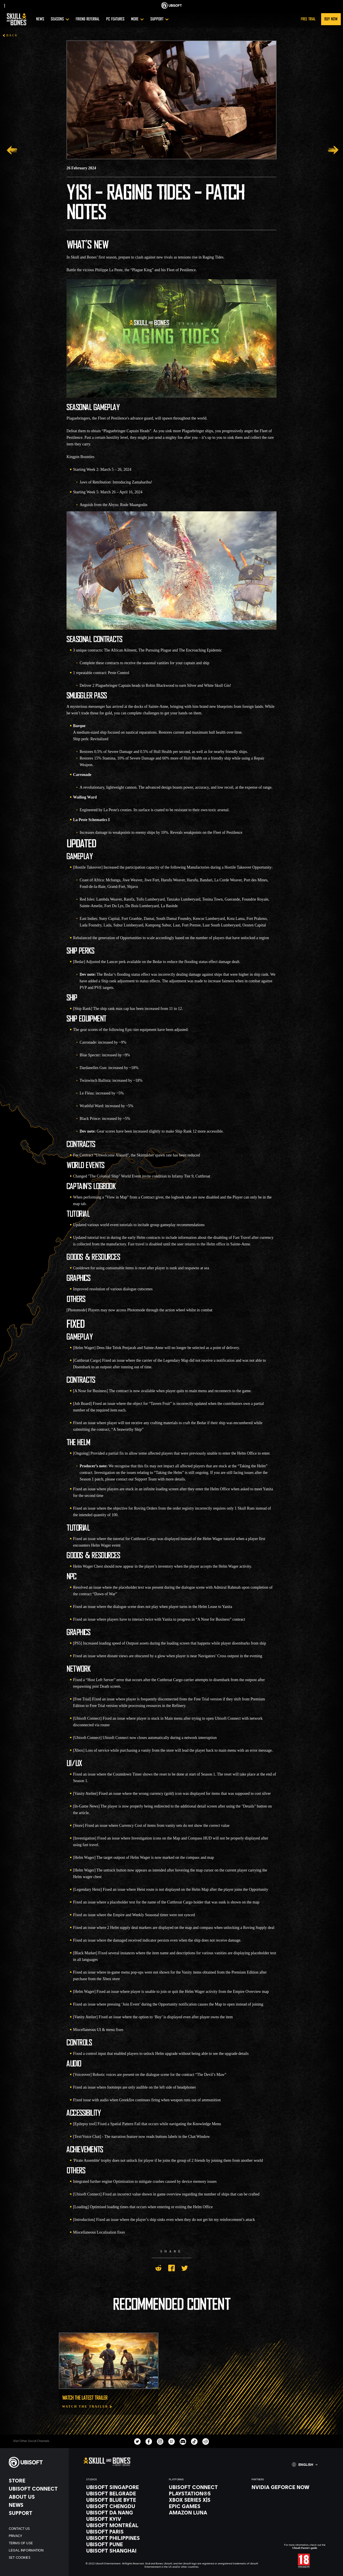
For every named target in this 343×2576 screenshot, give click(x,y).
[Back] (10, 36)
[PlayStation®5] (206, 2493)
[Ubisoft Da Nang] (123, 2512)
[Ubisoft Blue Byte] (123, 2500)
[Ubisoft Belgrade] (123, 2493)
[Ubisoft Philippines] (123, 2538)
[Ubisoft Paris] (123, 2531)
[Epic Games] (206, 2506)
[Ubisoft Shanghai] (123, 2550)
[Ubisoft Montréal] (123, 2525)
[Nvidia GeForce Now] (289, 2487)
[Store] (36, 2480)
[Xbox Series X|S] (206, 2500)
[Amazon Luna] (206, 2512)
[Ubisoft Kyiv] (123, 2519)
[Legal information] (36, 2550)
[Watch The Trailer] (87, 2406)
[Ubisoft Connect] (36, 2488)
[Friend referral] (87, 19)
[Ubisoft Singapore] (123, 2487)
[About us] (36, 2497)
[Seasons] (59, 19)
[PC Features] (115, 19)
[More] (137, 19)
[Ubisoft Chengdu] (123, 2506)
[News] (40, 19)
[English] (305, 2464)
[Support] (159, 19)
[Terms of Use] (36, 2543)
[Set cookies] (36, 2557)
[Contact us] (36, 2528)
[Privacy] (36, 2535)
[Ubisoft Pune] (123, 2544)
